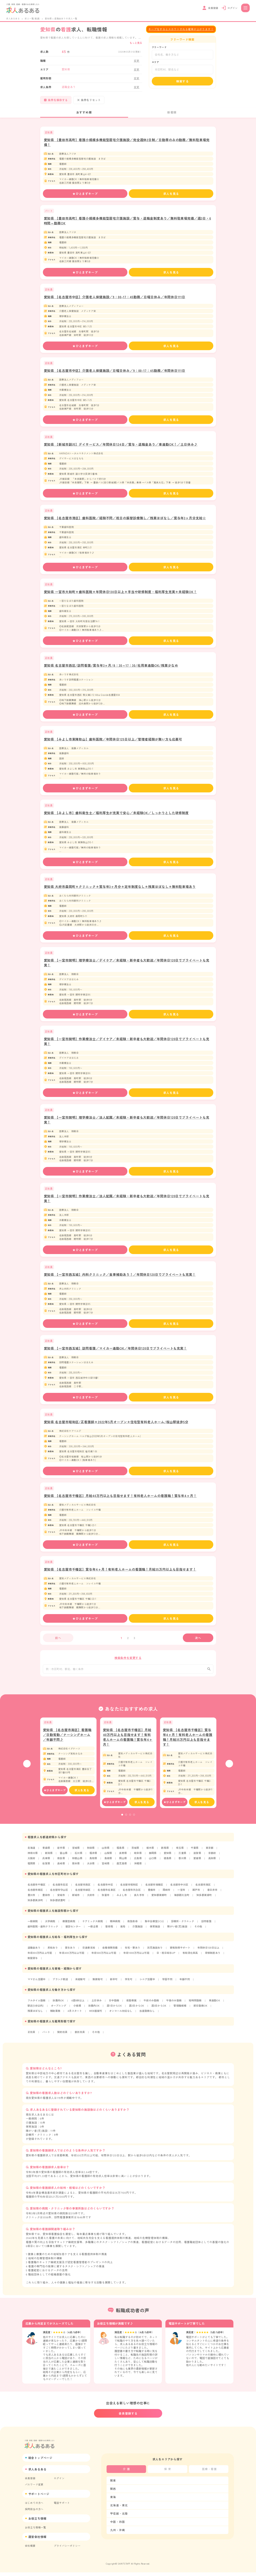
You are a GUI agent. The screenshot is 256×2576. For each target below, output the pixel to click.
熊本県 (77, 1867)
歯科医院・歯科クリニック (44, 1932)
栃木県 (153, 1851)
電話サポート (62, 2506)
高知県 (216, 1862)
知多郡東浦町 (208, 1900)
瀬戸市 (200, 1894)
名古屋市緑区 (84, 1894)
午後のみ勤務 (178, 2007)
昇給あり (53, 1953)
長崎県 (62, 1867)
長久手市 (141, 1900)
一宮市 (185, 1894)
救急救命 (135, 1926)
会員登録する (128, 2417)
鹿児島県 (123, 1867)
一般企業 (95, 1932)
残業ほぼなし (36, 2017)
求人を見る (171, 193)
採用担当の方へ (34, 2512)
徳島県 (170, 1862)
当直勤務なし (150, 2017)
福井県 (95, 1857)
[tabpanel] (68, 1760)
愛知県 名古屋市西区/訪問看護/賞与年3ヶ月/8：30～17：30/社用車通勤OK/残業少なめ (111, 665)
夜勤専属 (134, 2007)
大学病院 (50, 1926)
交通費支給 (90, 1953)
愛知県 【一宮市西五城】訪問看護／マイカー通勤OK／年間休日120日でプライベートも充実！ (115, 1348)
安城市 (62, 1900)
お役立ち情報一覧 (35, 2531)
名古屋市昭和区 (132, 1889)
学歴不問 (170, 1985)
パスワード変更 (34, 2488)
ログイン (59, 2482)
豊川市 (32, 1900)
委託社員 (81, 2039)
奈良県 (62, 1862)
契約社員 (63, 2039)
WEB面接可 (97, 2017)
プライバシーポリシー (67, 2549)
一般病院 (33, 1926)
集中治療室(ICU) (158, 1926)
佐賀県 (47, 1867)
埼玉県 (183, 1851)
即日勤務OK (205, 2012)
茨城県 (137, 1851)
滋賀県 (201, 1857)
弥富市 (107, 1900)
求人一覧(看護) (32, 18)
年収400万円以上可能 (73, 1958)
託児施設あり (158, 1953)
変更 (137, 60)
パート (47, 2039)
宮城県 (77, 1851)
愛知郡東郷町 (162, 1900)
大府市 (92, 1900)
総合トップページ (40, 2461)
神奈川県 (33, 1857)
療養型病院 (69, 1926)
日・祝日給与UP (170, 1958)
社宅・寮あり (135, 1953)
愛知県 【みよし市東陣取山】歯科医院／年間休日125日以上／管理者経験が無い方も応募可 (113, 739)
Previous (27, 1767)
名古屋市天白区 (134, 1894)
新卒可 (116, 1985)
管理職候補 (184, 2012)
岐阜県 (140, 1857)
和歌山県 (78, 1862)
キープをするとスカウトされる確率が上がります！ (180, 29)
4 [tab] (134, 1818)
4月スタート (76, 2017)
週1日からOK (117, 2012)
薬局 (125, 1932)
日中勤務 (116, 2007)
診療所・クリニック (187, 1926)
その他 (203, 1932)
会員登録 (30, 2482)
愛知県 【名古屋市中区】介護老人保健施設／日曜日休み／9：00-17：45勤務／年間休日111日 (114, 370)
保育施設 (158, 1932)
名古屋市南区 (36, 1894)
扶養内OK (59, 2007)
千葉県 (198, 1851)
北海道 (32, 1851)
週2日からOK (140, 2012)
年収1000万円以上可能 (140, 1958)
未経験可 (81, 1985)
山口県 (155, 1862)
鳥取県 (95, 1862)
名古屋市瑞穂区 (157, 1889)
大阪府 (32, 1862)
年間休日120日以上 (213, 1953)
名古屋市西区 (84, 1889)
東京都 (213, 1851)
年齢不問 (188, 1985)
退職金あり (34, 1953)
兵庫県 (47, 1862)
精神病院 (117, 1926)
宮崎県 (107, 1867)
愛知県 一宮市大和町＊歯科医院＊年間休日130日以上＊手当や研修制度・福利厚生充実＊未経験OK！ (120, 591)
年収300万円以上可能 (40, 1958)
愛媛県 (201, 1862)
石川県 (80, 1857)
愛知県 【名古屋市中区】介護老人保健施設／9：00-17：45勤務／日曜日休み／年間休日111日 (114, 296)
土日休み (98, 2007)
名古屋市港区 (208, 1889)
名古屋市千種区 (37, 1889)
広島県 (140, 1862)
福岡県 (32, 1867)
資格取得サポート (183, 1953)
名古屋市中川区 (183, 1889)
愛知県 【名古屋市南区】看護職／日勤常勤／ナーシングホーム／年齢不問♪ (67, 1738)
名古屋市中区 (108, 1889)
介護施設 (140, 1932)
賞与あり (71, 1953)
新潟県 (49, 1857)
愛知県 (170, 1857)
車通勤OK (219, 2007)
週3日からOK (163, 2012)
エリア (155, 62)
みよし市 (123, 1900)
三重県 (185, 1857)
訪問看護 (211, 1926)
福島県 (122, 1851)
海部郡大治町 (185, 1900)
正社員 (32, 2039)
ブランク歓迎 (61, 1985)
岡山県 (125, 1862)
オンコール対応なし (123, 2017)
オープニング (60, 2012)
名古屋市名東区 (109, 1894)
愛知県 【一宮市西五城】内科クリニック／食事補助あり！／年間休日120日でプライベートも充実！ (120, 1274)
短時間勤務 (199, 2007)
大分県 (92, 1867)
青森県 (47, 1851)
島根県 (110, 1862)
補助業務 (56, 2017)
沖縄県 (140, 1867)
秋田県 (92, 1851)
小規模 (79, 2012)
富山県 (64, 1857)
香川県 (185, 1862)
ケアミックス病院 (94, 1926)
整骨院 (111, 1932)
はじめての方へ (34, 2506)
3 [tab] (130, 1818)
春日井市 (217, 1894)
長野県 (125, 1857)
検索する (182, 81)
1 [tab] (122, 1818)
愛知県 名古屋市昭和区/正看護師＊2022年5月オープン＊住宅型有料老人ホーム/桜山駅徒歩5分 (116, 1421)
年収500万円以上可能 (106, 1958)
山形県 (107, 1851)
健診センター (75, 1932)
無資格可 (99, 1985)
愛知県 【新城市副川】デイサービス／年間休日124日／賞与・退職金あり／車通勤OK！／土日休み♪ (121, 444)
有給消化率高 (196, 1958)
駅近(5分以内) (36, 2012)
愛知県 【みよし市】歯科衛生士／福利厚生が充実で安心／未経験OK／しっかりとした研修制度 (116, 812)
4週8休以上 (79, 2007)
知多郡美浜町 (36, 1905)
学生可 (131, 1985)
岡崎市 (170, 1894)
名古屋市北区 (61, 1889)
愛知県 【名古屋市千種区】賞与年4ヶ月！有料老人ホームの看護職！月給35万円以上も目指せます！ (120, 1569)
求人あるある (13, 18)
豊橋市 (155, 1894)
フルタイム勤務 (37, 2007)
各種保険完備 (112, 1953)
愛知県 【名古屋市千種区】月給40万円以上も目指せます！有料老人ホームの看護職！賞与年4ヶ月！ (120, 1495)
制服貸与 (33, 1964)
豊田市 (47, 1900)
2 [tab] (126, 1818)
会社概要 (30, 2549)
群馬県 (168, 1851)
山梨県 (110, 1857)
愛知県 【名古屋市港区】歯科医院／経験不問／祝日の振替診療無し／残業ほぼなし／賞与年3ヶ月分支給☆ (125, 518)
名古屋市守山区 (60, 1894)
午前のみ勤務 (155, 2007)
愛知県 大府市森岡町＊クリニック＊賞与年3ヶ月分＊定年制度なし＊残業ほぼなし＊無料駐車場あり (120, 886)
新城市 (77, 1900)
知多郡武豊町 (59, 1905)
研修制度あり (219, 1958)
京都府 (216, 1857)
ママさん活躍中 (37, 1985)
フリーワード (159, 47)
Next (229, 1767)
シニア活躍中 (150, 1985)
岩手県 (62, 1851)
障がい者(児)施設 (181, 1932)
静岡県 (155, 1857)
